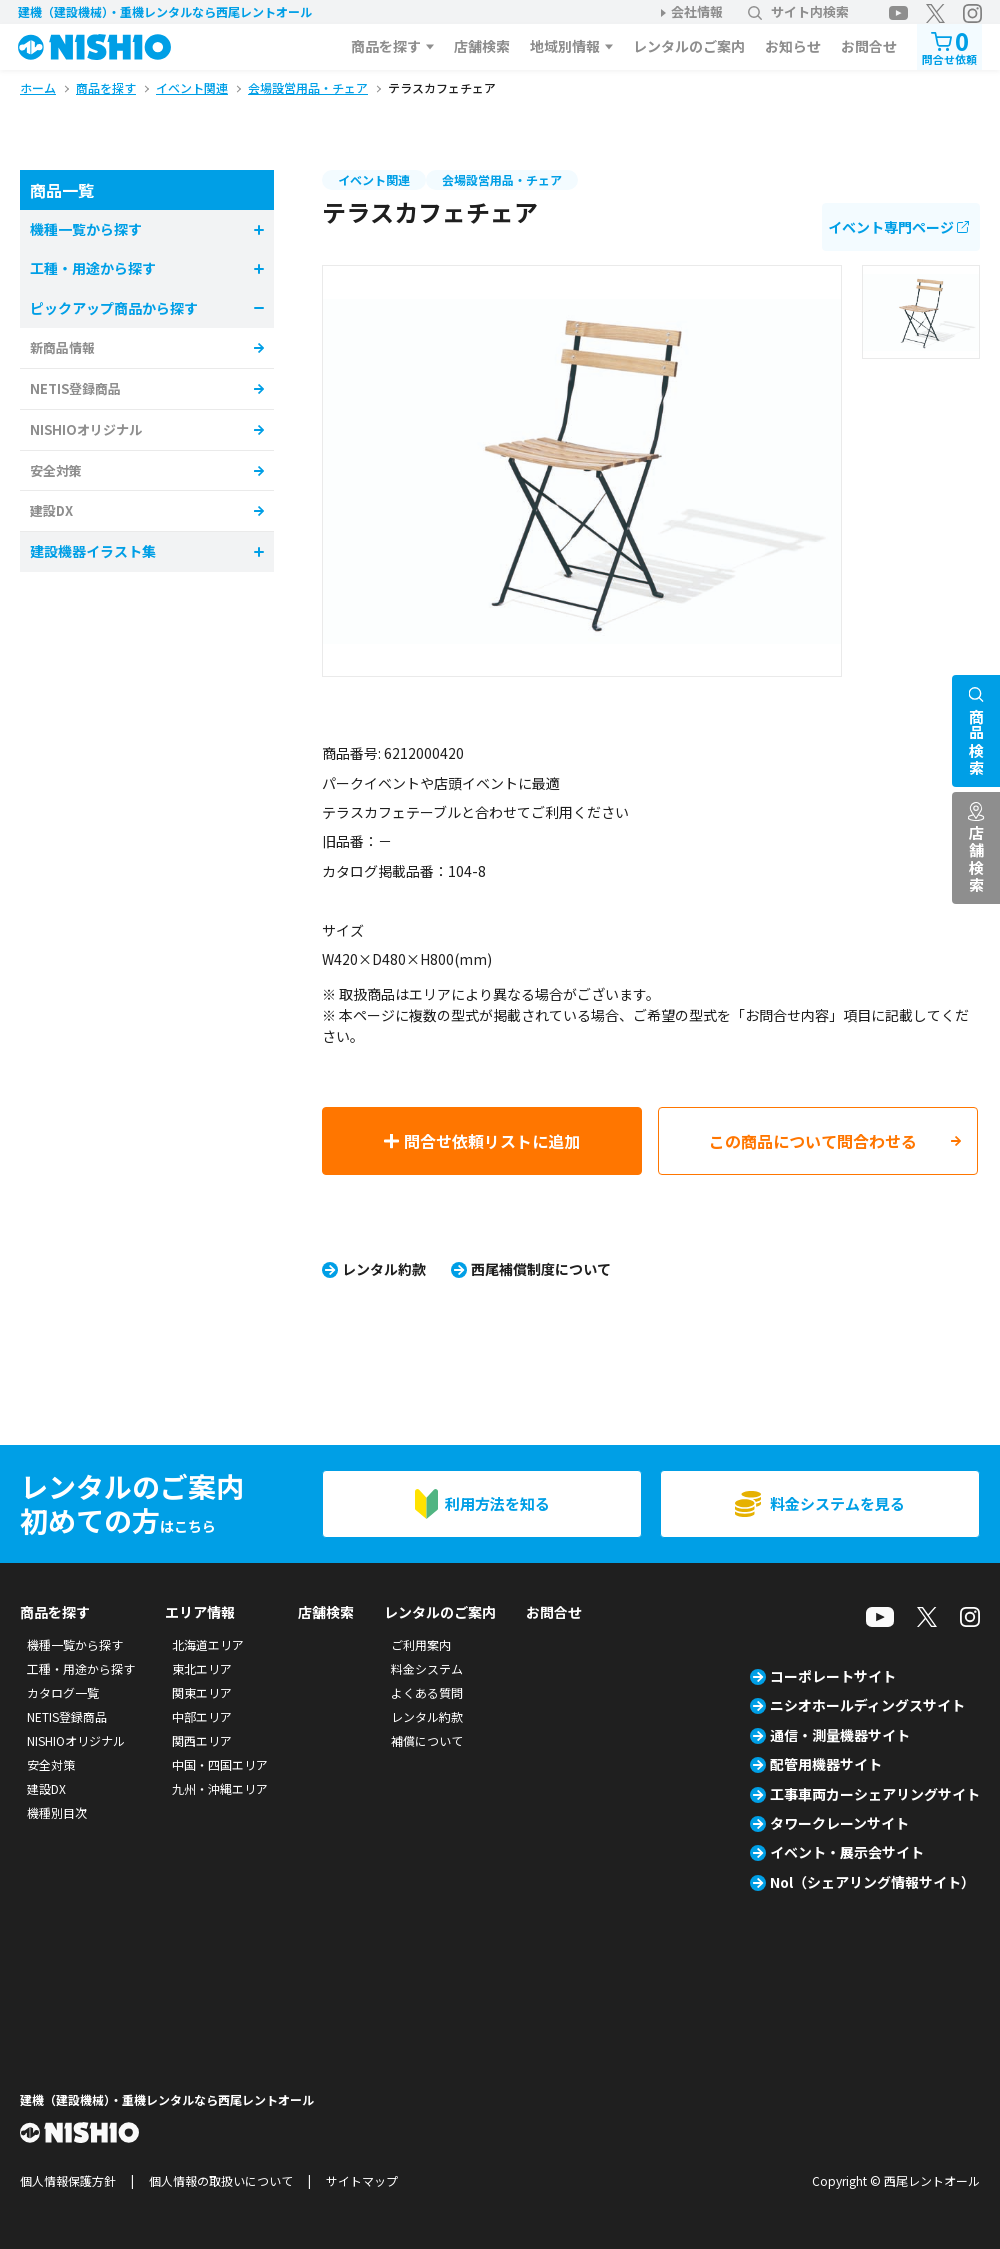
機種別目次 (57, 1812)
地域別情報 (565, 46)
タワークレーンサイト (839, 1823)
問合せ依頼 (949, 45)
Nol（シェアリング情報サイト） (872, 1882)
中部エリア (202, 1716)
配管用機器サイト (826, 1764)
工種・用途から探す (81, 1668)
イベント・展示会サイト (847, 1852)
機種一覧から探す (75, 1644)
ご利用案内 (421, 1644)
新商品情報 (62, 347)
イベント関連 (374, 179)
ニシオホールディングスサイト (867, 1705)
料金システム (427, 1668)
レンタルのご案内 (689, 46)
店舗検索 (482, 46)
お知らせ (793, 46)
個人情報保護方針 (68, 2180)
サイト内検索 (798, 11)
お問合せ (869, 46)
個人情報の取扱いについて (221, 2180)
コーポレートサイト (833, 1676)
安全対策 (56, 470)
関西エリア (202, 1740)
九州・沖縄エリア (220, 1788)
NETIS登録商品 (75, 388)
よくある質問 (427, 1692)
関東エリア (202, 1692)
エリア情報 (200, 1612)
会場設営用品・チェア (502, 179)
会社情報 (697, 11)
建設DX (51, 510)
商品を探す (386, 46)
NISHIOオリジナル (86, 429)
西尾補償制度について (541, 1269)
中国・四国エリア (220, 1764)
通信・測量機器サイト (840, 1735)
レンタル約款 (384, 1269)
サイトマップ (362, 2180)
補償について (427, 1740)
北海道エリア (208, 1644)
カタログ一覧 (63, 1692)
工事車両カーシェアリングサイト (875, 1794)
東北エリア (202, 1668)
